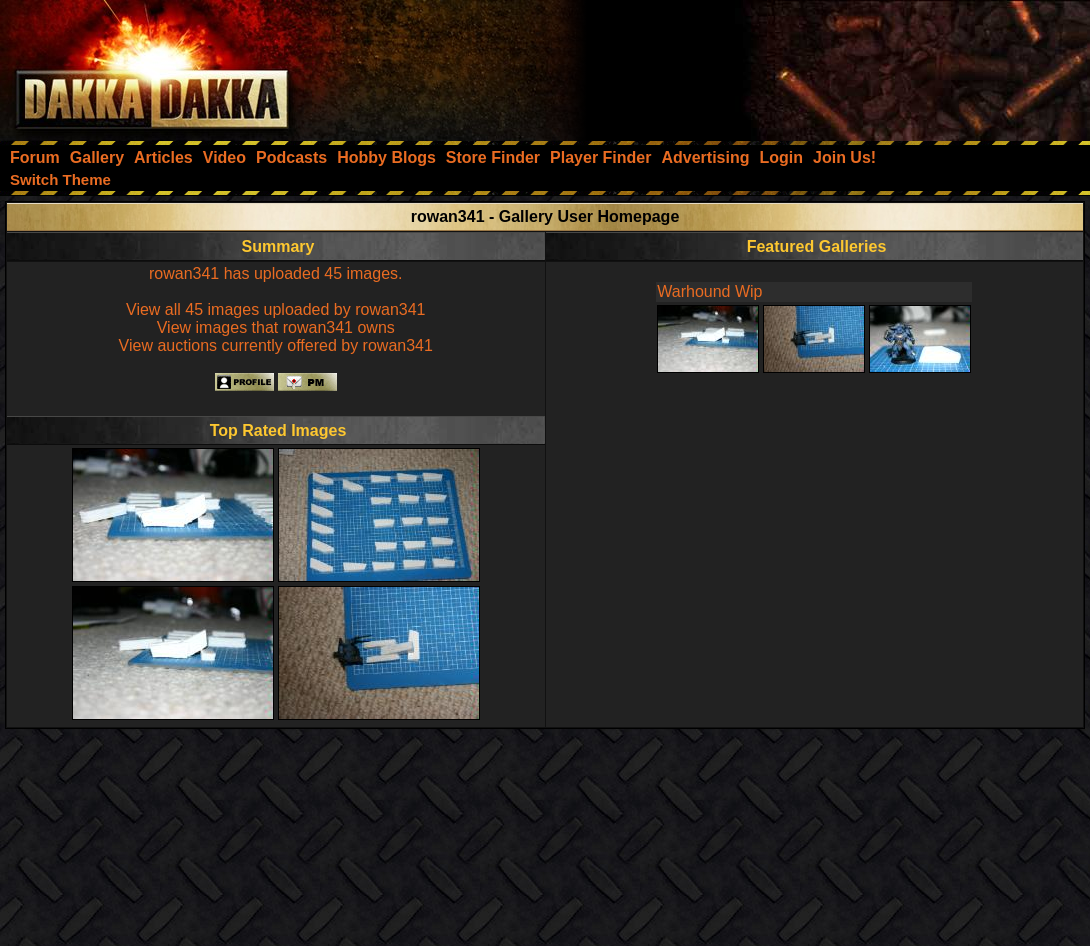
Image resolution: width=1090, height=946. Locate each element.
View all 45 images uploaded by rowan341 (275, 309)
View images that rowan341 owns (276, 327)
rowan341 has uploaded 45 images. (276, 273)
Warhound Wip (709, 291)
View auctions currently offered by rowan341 (276, 345)
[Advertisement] (821, 65)
